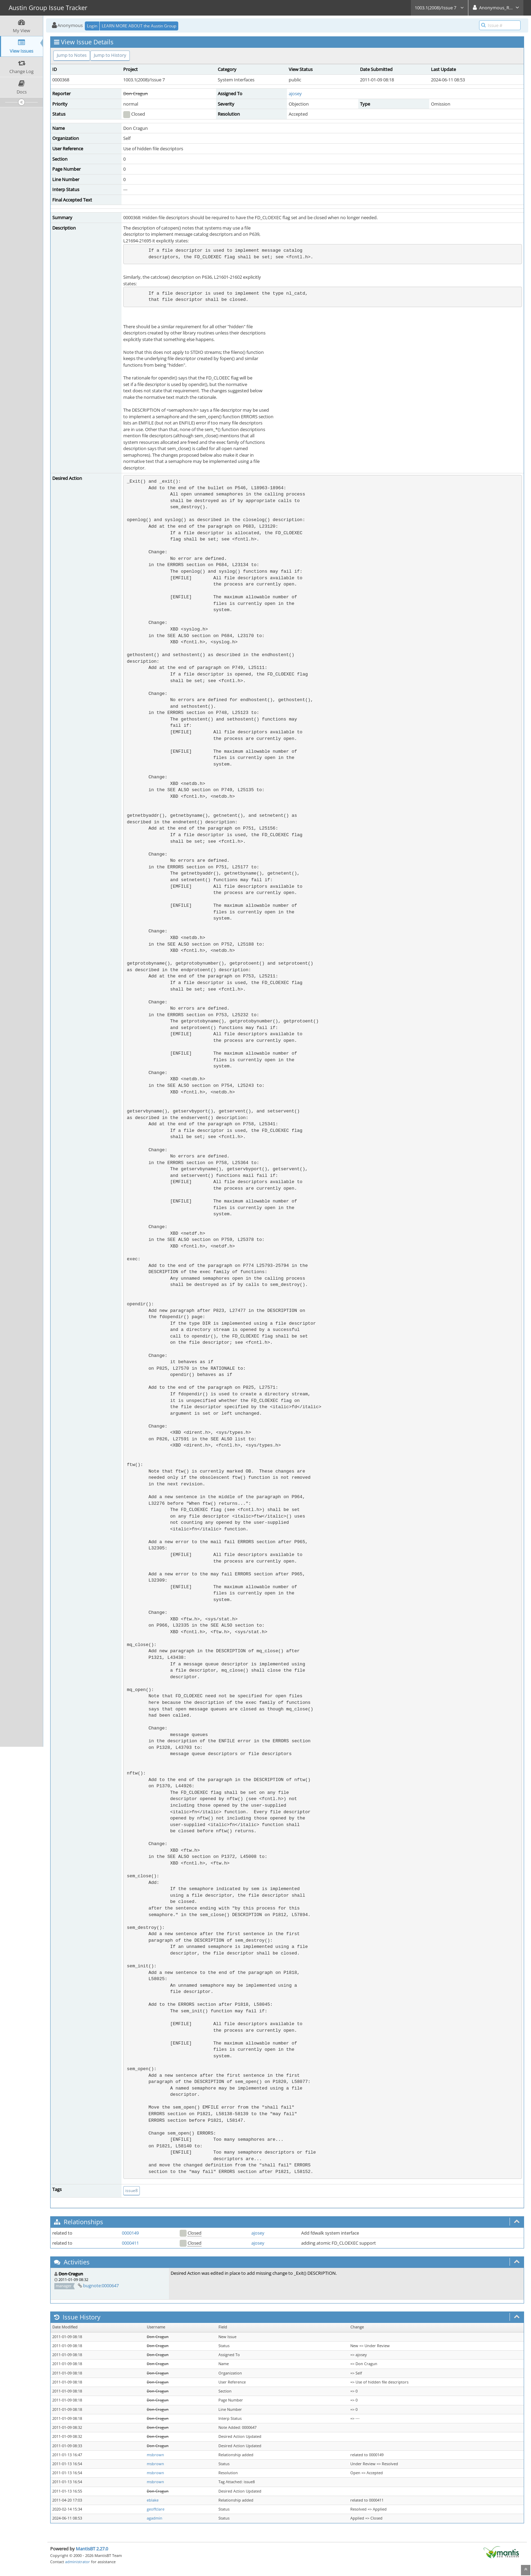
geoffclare (155, 2509)
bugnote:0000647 (101, 2285)
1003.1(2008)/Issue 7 (439, 8)
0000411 (130, 2243)
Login (92, 26)
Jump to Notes (72, 55)
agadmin (154, 2518)
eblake (153, 2500)
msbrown (155, 2454)
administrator (77, 2561)
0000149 (130, 2233)
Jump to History (110, 55)
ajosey (295, 93)
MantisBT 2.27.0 (92, 2549)
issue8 (131, 2190)
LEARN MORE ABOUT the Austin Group (139, 26)
